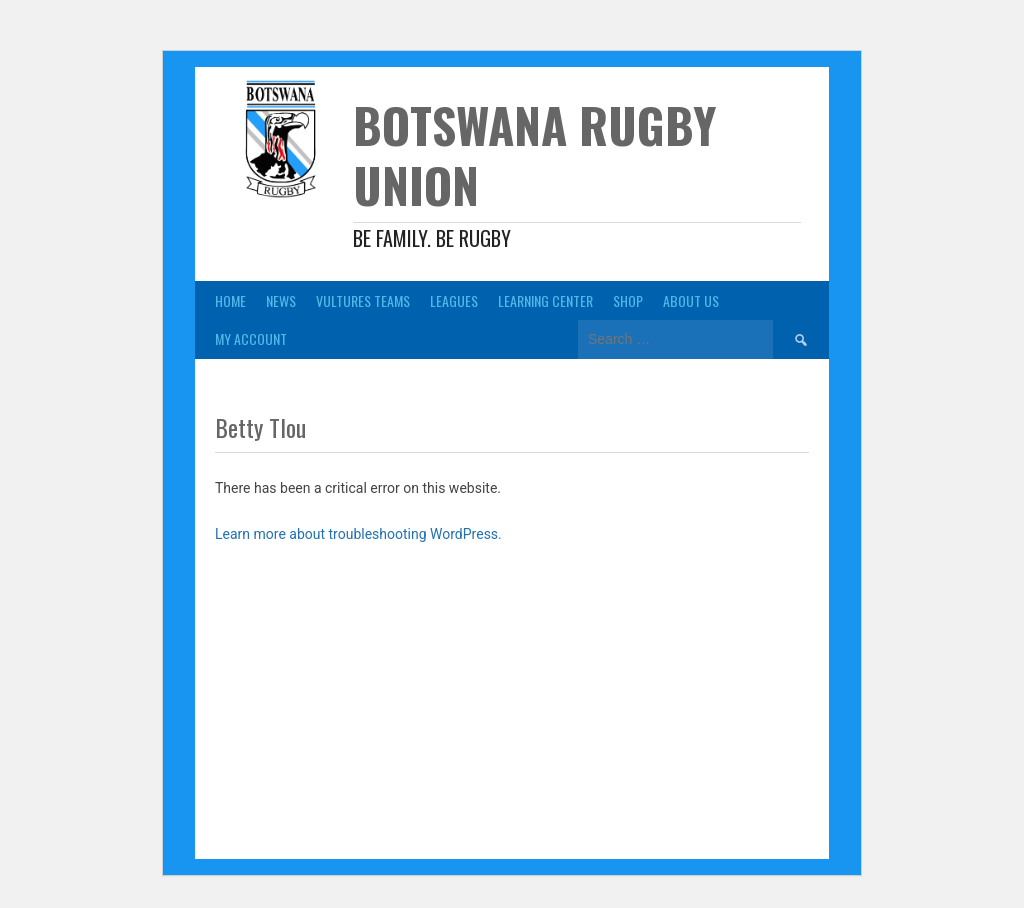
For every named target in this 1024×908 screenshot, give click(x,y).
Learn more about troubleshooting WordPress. (358, 534)
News (281, 300)
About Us (691, 300)
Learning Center (545, 300)
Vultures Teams (363, 300)
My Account (251, 338)
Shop (628, 300)
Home (230, 300)
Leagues (454, 300)
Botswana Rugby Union (534, 154)
